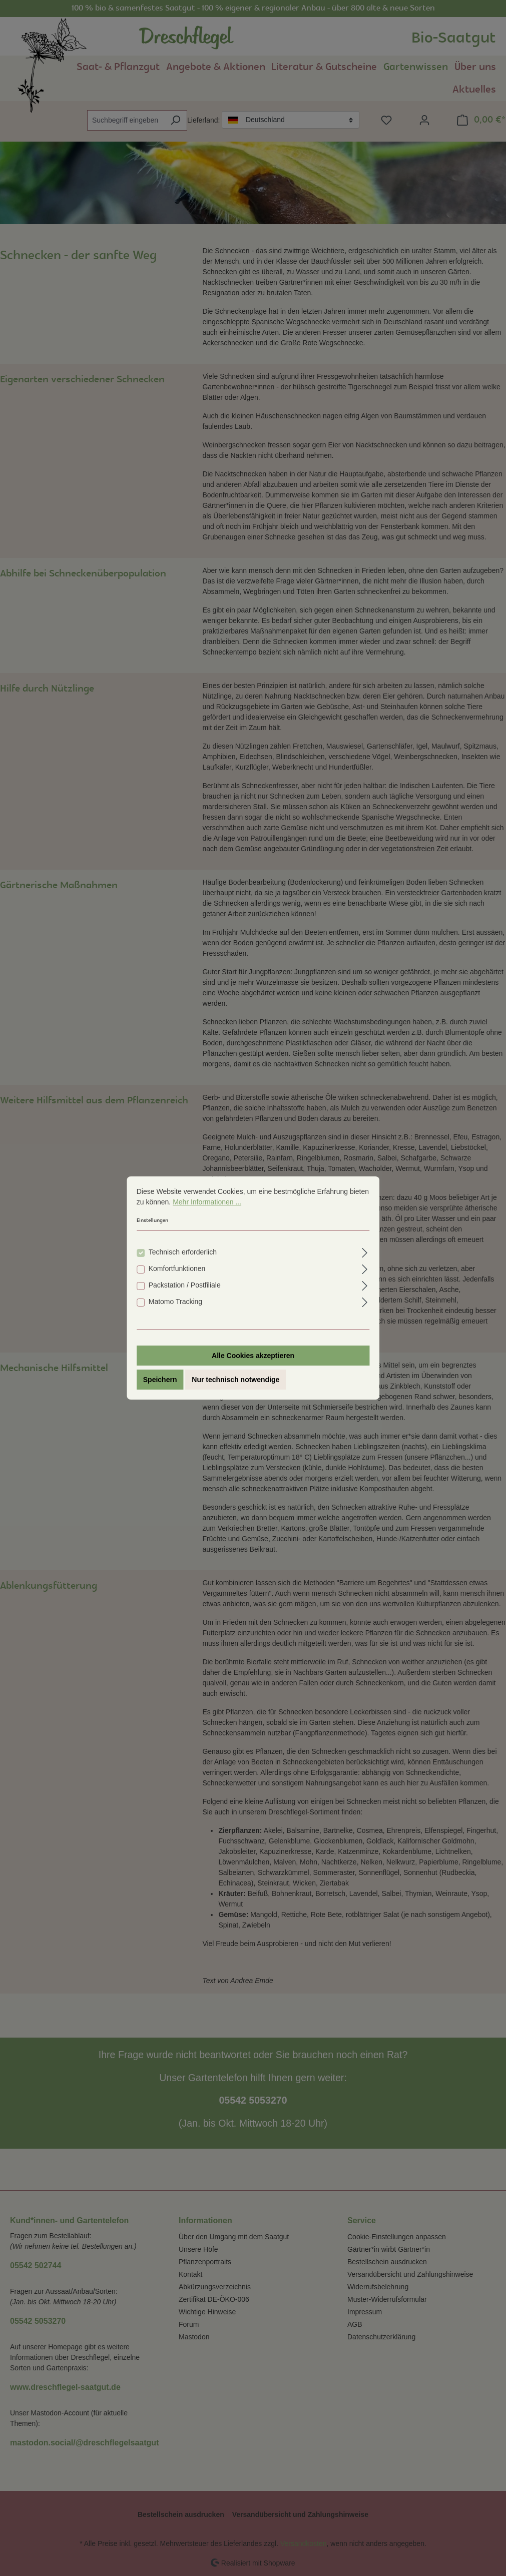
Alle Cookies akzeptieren (253, 1356)
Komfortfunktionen (177, 1268)
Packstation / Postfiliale (185, 1285)
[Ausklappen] (364, 1251)
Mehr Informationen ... (207, 1202)
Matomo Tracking (175, 1302)
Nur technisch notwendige (235, 1380)
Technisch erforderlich (183, 1252)
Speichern (160, 1380)
